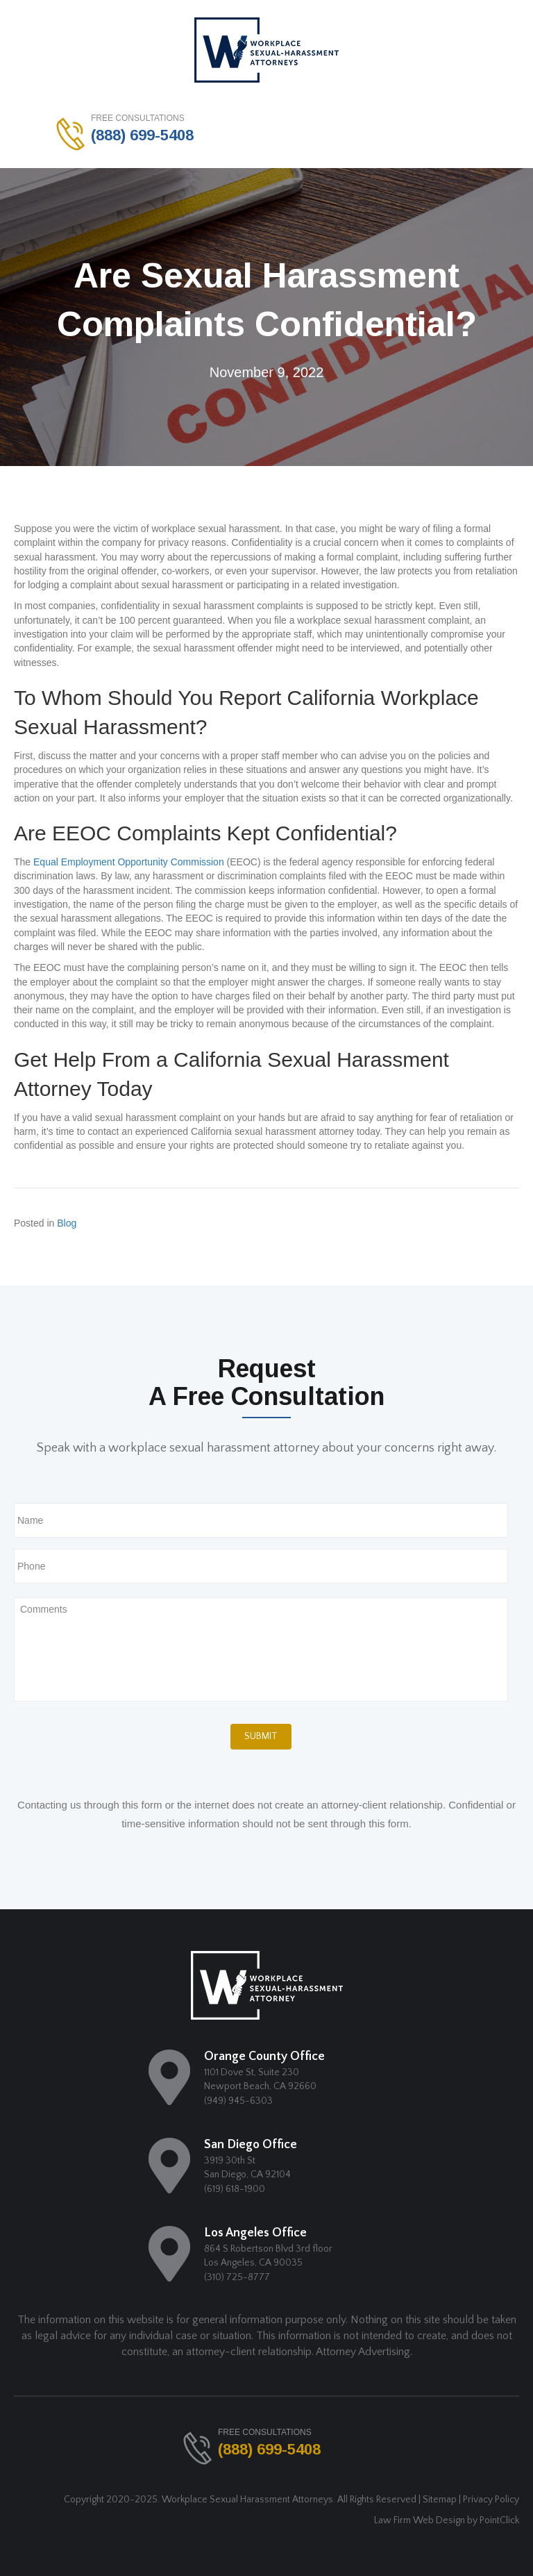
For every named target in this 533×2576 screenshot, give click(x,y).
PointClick (499, 2520)
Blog (66, 1223)
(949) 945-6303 (238, 2100)
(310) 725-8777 (237, 2277)
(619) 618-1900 (234, 2189)
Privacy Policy (491, 2499)
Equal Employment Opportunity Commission (128, 861)
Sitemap (440, 2499)
